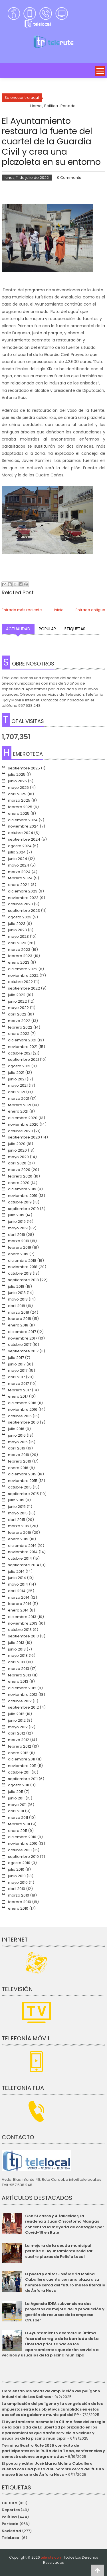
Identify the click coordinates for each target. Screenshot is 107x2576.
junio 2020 (17, 1150)
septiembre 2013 (23, 1636)
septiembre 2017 (23, 1351)
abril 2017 (16, 1377)
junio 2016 (17, 1435)
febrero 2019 (19, 1247)
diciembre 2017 (22, 1331)
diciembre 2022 (22, 969)
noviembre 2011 (22, 1765)
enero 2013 (18, 1681)
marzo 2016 (18, 1454)
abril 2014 (16, 1591)
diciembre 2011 (21, 1759)
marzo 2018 (18, 1312)
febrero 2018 (19, 1318)
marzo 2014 (18, 1597)
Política (9, 2517)
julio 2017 (16, 1357)
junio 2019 (17, 1221)
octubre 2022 (20, 981)
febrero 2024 (20, 878)
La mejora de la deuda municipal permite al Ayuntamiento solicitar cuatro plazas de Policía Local (59, 2251)
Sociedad (11, 2531)
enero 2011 (17, 1830)
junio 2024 (17, 858)
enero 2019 (18, 1254)
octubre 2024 (20, 833)
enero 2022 (18, 1033)
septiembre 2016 (23, 1422)
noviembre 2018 (22, 1266)
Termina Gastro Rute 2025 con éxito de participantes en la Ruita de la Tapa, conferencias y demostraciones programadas (53, 2451)
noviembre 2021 (22, 1046)
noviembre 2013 (22, 1623)
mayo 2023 (18, 936)
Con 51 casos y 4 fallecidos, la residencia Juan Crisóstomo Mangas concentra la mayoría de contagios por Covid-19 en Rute (64, 2224)
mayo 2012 (18, 1727)
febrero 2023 (20, 956)
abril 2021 (16, 1092)
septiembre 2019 (23, 1208)
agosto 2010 (19, 1863)
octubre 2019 (20, 1202)
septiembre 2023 (24, 910)
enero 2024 (19, 884)
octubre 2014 (20, 1558)
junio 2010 (17, 1876)
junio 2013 (17, 1649)
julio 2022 (16, 995)
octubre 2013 (20, 1629)
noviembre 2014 (23, 1552)
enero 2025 (18, 813)
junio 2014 (17, 1577)
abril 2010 (16, 1888)
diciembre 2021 (22, 1040)
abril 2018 (16, 1306)
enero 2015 (18, 1539)
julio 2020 (16, 1143)
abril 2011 (16, 1811)
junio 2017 (16, 1364)
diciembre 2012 (22, 1688)
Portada (10, 2523)
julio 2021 (16, 1072)
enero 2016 (18, 1468)
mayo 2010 (18, 1882)
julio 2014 (16, 1571)
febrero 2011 (19, 1824)
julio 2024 (17, 852)
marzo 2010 (18, 1895)
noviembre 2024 (23, 826)
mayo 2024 (18, 865)
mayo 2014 (18, 1584)
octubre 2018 (20, 1273)
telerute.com (51, 2557)
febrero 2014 (19, 1603)
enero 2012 (18, 1753)
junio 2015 (17, 1506)
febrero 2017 (19, 1390)
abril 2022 (17, 1014)
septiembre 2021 (23, 1059)
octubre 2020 (20, 1131)
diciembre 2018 (22, 1260)
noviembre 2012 (22, 1694)
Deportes (11, 2509)
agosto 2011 (18, 1785)
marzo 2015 (18, 1526)
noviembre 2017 (22, 1338)
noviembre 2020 (23, 1124)
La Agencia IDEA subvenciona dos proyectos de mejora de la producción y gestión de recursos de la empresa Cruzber (64, 2312)
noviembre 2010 (22, 1843)
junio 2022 (17, 1001)
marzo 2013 (18, 1668)
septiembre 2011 (23, 1779)
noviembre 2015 (22, 1480)
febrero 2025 (20, 807)
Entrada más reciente (22, 610)
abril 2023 (17, 943)
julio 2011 (15, 1791)
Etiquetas (74, 629)
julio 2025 (16, 774)
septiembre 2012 (23, 1707)
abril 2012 (16, 1733)
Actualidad (18, 629)
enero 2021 (18, 1111)
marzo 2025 (19, 800)
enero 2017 (18, 1396)
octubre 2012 (20, 1701)
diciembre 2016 (22, 1403)
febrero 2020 (20, 1176)
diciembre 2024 (23, 820)
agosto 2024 (20, 846)
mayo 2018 (18, 1299)
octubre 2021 (20, 1053)
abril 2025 (17, 794)
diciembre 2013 (22, 1616)
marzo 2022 (19, 1020)
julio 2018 (16, 1286)
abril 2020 (17, 1163)
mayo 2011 (17, 1804)
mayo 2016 (18, 1442)
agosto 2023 (19, 917)
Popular (47, 629)
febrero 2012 (19, 1746)
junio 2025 (17, 781)
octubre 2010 (20, 1850)
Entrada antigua (90, 610)
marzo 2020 (19, 1169)
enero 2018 (18, 1325)
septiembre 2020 (24, 1137)
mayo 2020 (18, 1157)
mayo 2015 (18, 1513)
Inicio (59, 610)
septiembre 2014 (23, 1565)
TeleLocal (11, 2537)
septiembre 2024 (24, 839)
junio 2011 (16, 1798)
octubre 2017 (19, 1344)
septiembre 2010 (23, 1856)
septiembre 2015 (23, 1493)
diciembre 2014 (22, 1545)
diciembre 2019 (22, 1189)
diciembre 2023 (22, 891)
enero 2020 (18, 1182)
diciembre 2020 (22, 1118)
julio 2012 (16, 1714)
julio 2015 (16, 1500)
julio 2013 (16, 1642)
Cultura (9, 2503)
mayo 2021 (18, 1085)
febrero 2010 (19, 1902)
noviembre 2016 (22, 1409)
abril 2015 (16, 1519)
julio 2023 (16, 923)
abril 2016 (16, 1448)
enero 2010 (18, 1908)
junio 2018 (17, 1292)
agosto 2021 (19, 1066)
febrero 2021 (19, 1105)
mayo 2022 (18, 1007)
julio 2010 (16, 1869)
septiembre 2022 (24, 988)
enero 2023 (18, 962)
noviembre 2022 (23, 975)
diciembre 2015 (22, 1474)
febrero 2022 (20, 1027)
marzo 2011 (18, 1817)
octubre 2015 (20, 1487)
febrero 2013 (19, 1675)
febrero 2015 (19, 1532)
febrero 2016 (19, 1461)
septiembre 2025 (24, 768)
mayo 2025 (18, 787)
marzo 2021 (18, 1098)
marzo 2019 (18, 1241)
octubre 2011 (19, 1772)
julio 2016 (16, 1429)
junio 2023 (17, 930)
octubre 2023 (20, 904)
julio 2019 (16, 1215)
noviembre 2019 (22, 1195)
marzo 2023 (19, 949)
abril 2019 (16, 1234)
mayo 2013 (18, 1655)
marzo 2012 (18, 1739)
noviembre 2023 (23, 897)
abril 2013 (16, 1662)
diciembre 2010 (22, 1837)
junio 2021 (17, 1079)
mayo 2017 (17, 1370)
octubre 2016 (20, 1416)
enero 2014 (18, 1610)
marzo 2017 (18, 1383)
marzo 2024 (19, 872)
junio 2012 (17, 1720)
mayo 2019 (18, 1228)
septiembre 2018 (23, 1280)
